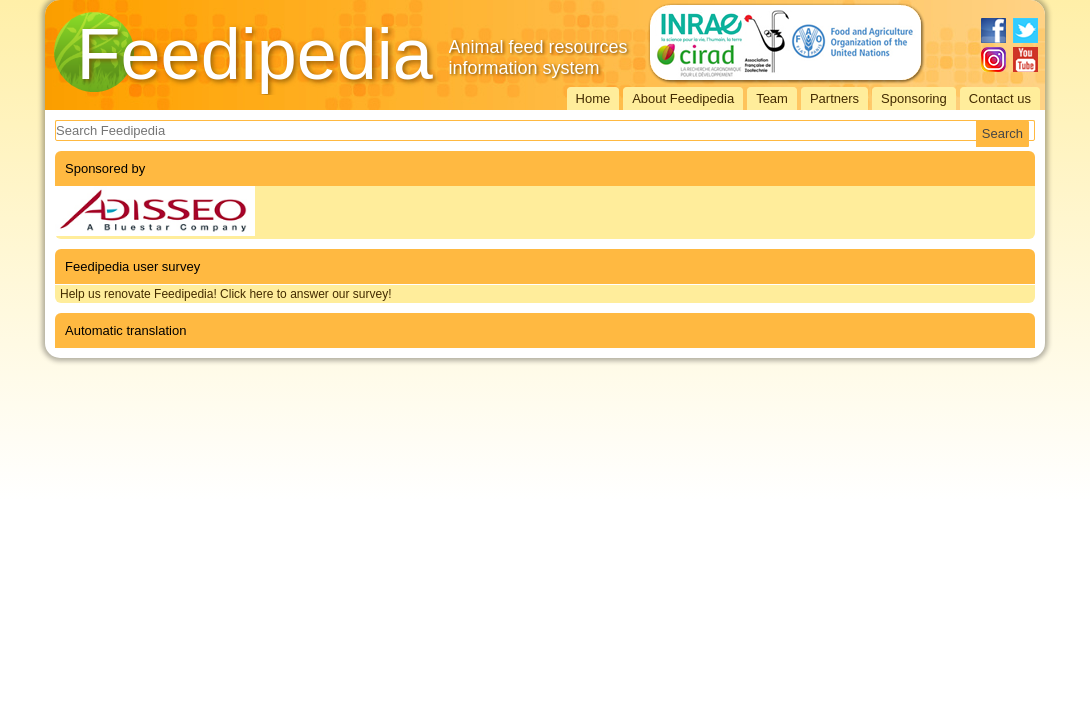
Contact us (1000, 98)
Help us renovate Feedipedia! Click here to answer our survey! (226, 294)
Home (593, 98)
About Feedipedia (683, 98)
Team (772, 98)
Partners (834, 98)
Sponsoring (914, 98)
